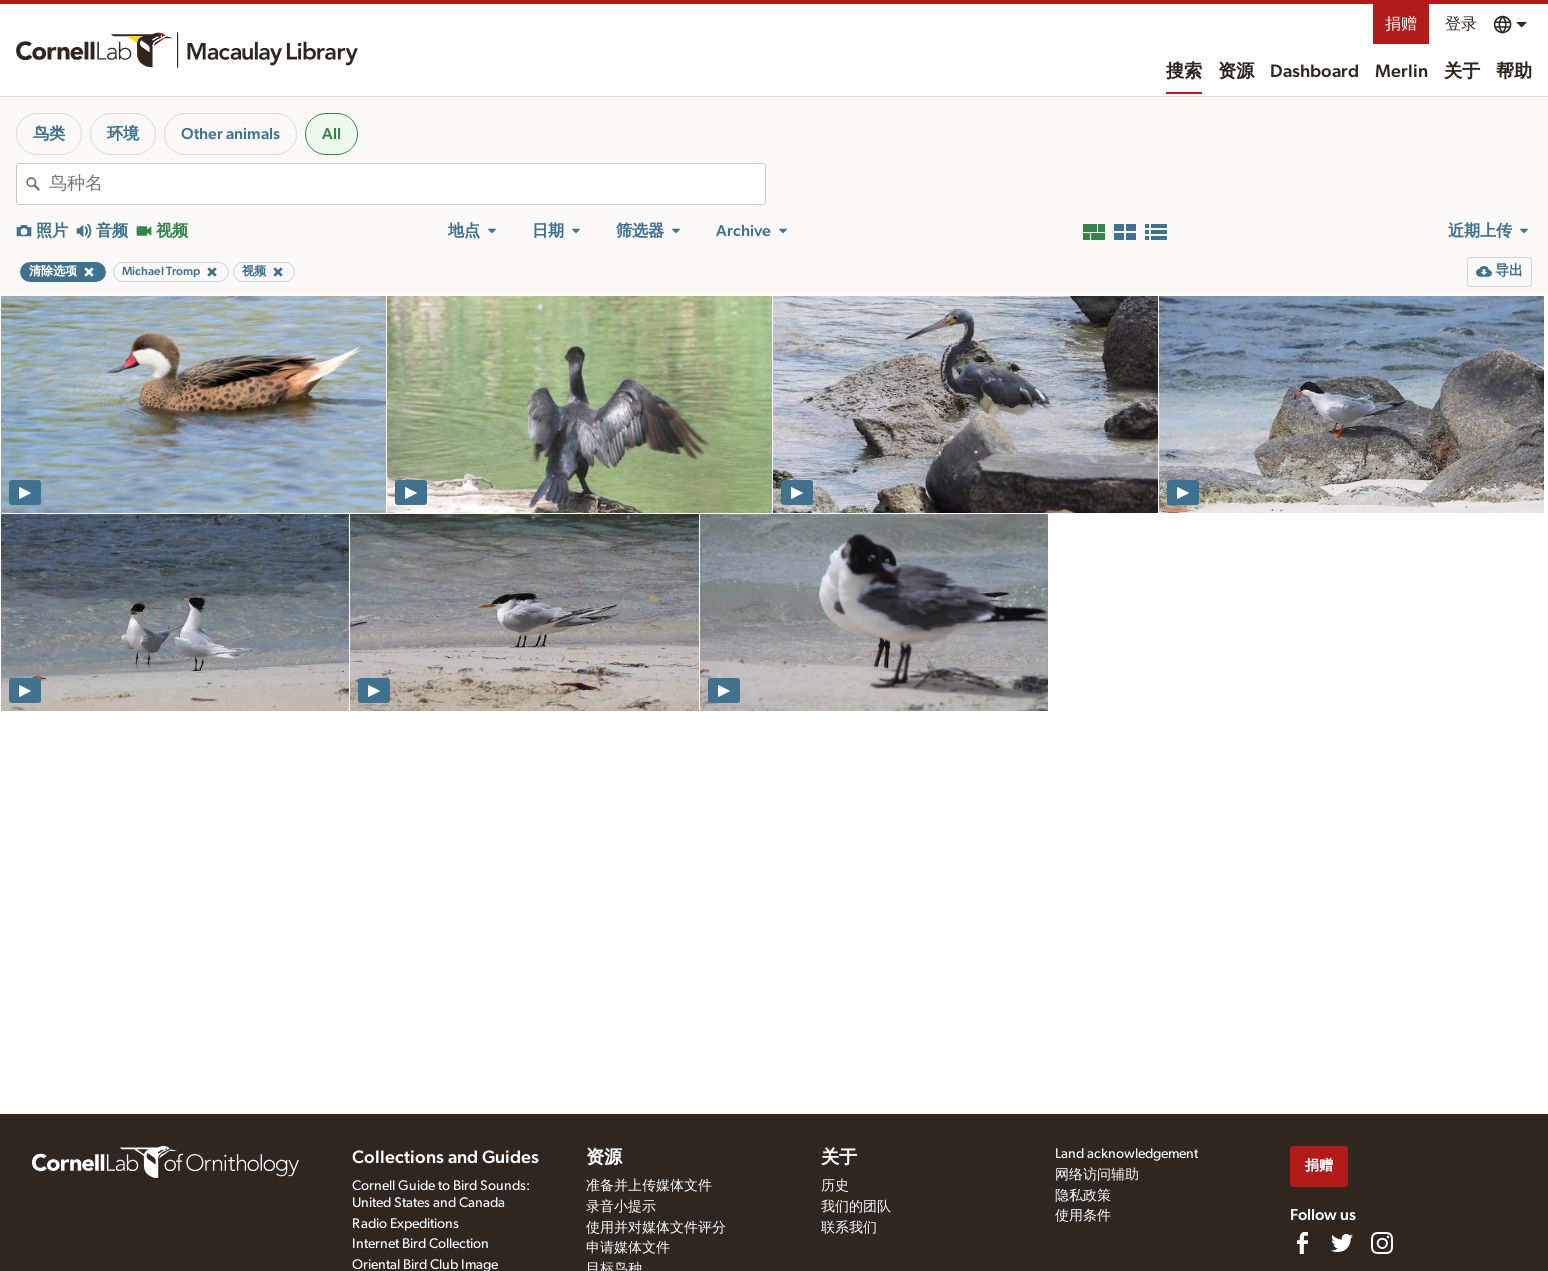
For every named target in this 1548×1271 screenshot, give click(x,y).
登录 (1461, 24)
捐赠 (1401, 24)
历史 (835, 1186)
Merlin (1401, 72)
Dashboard (1314, 72)
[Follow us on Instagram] (1382, 1243)
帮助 (1514, 72)
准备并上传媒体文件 (649, 1186)
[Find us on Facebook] (1302, 1243)
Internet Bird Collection (420, 1244)
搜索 (1184, 72)
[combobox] (407, 184)
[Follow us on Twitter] (1342, 1243)
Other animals (230, 134)
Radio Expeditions (405, 1224)
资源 (1236, 72)
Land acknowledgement (1126, 1154)
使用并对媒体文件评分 (656, 1228)
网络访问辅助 (1097, 1175)
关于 (1462, 72)
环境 (123, 134)
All (331, 134)
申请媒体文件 (628, 1248)
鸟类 (49, 134)
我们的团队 (856, 1207)
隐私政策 (1083, 1196)
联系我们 (849, 1228)
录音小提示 (621, 1207)
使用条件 (1083, 1216)
